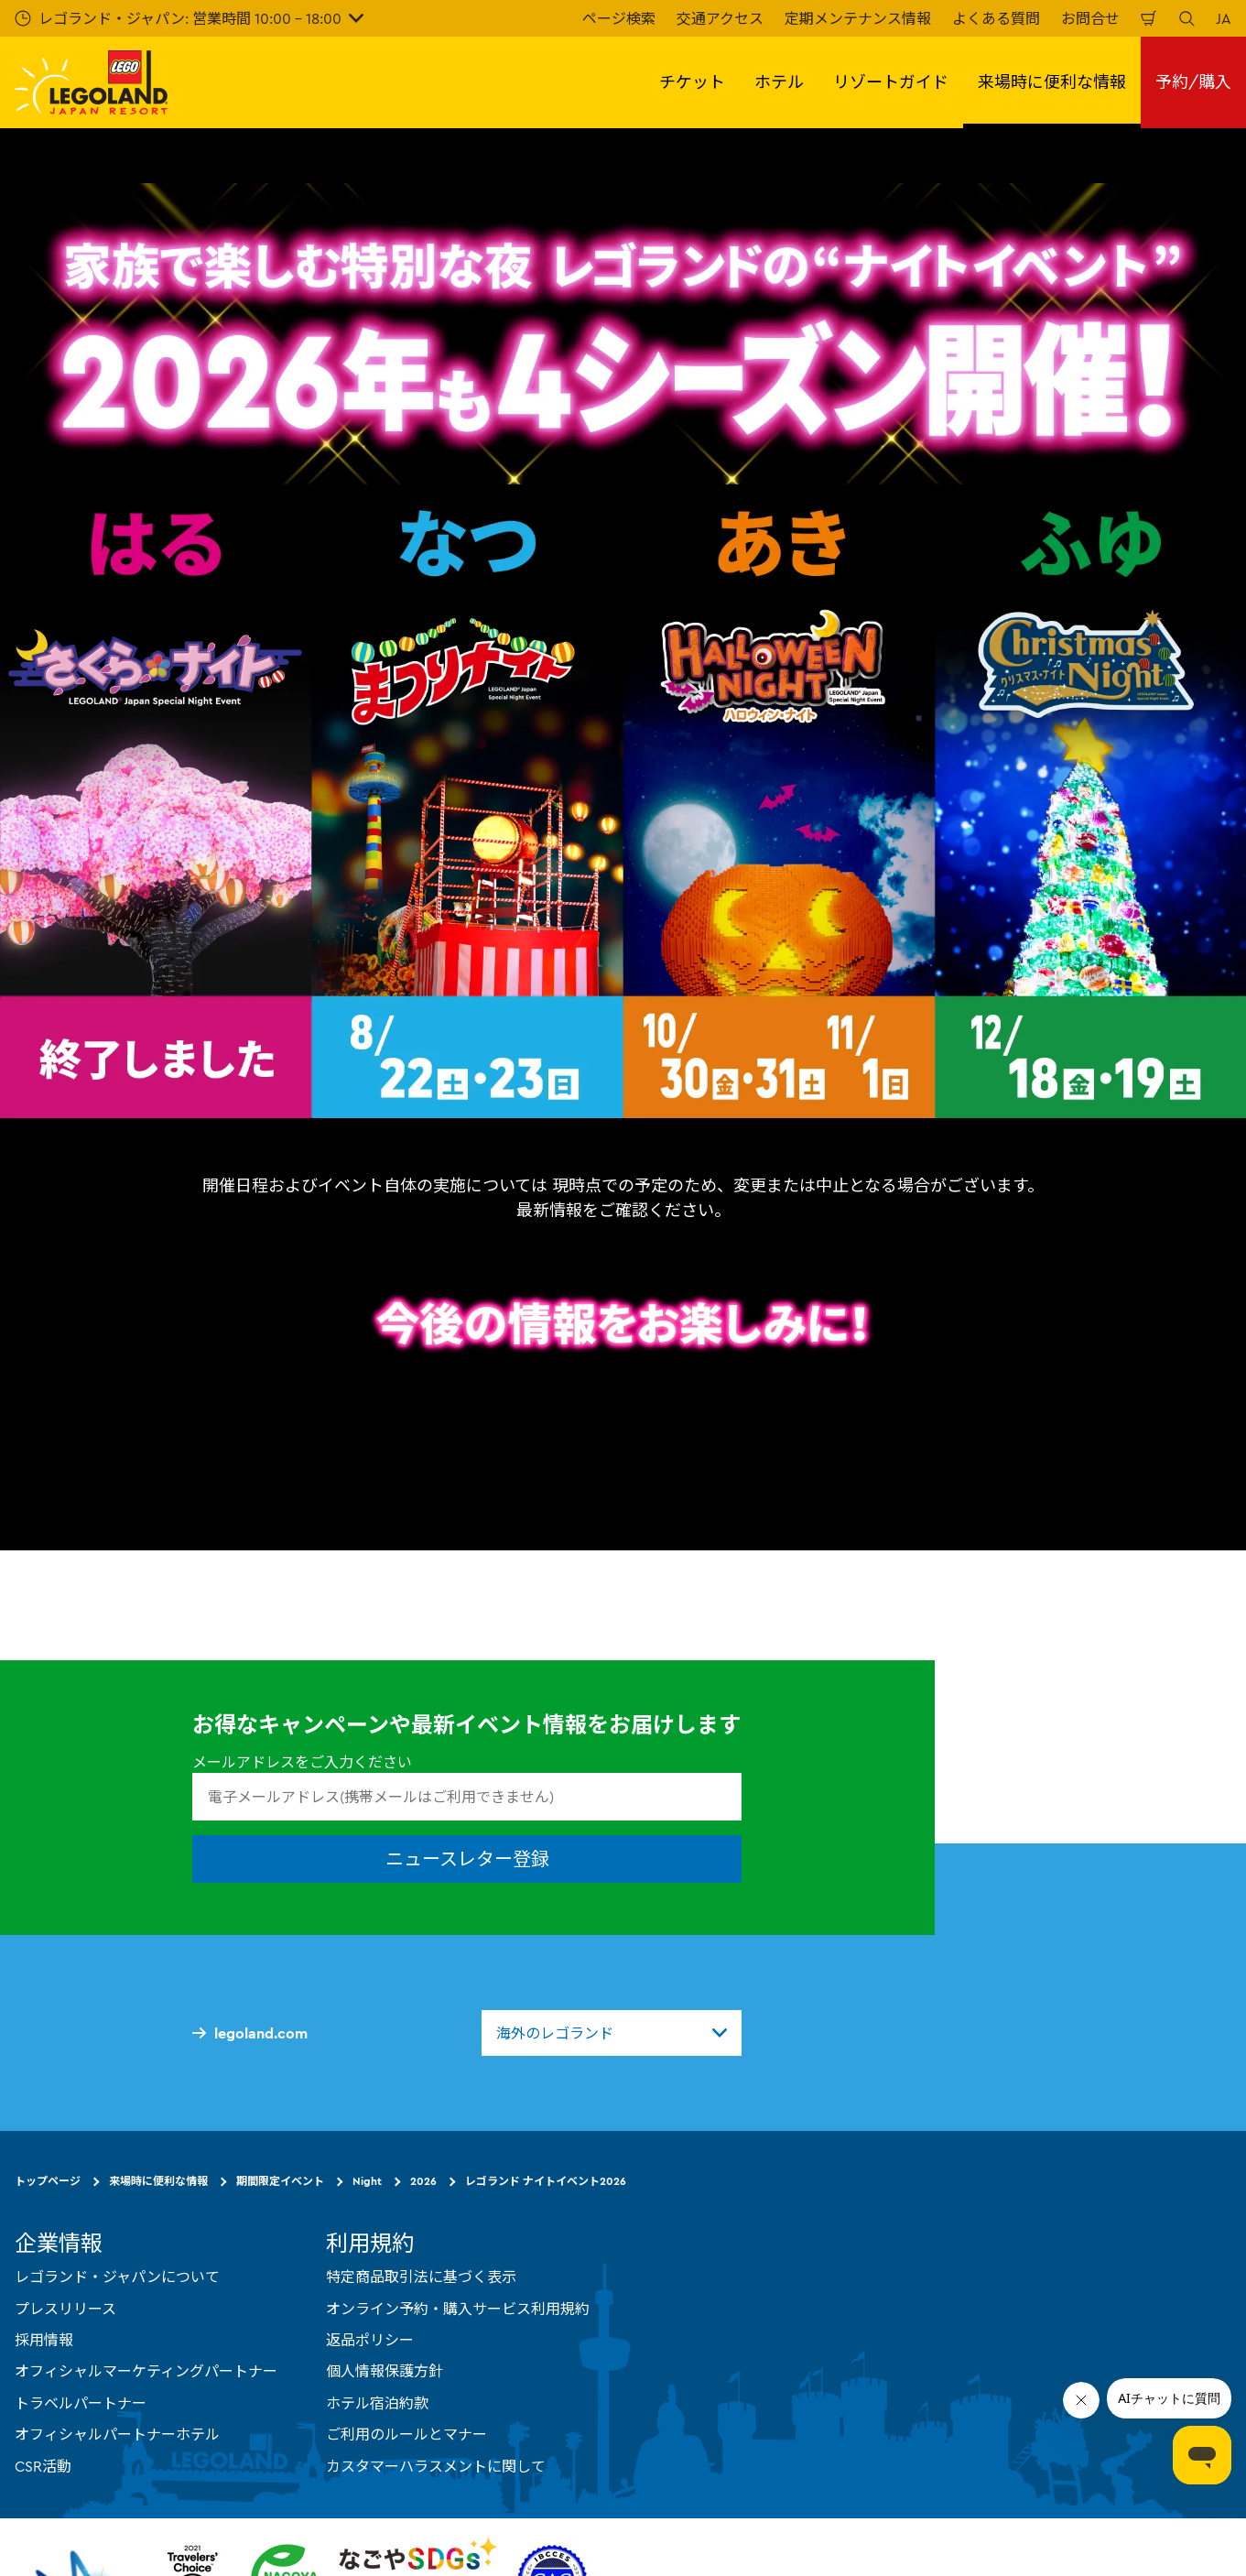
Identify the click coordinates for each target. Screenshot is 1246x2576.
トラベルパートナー (80, 2403)
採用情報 (44, 2340)
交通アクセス (720, 18)
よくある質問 (996, 18)
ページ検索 (619, 18)
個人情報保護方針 (384, 2371)
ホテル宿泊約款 (377, 2403)
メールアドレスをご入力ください (302, 1762)
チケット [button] (692, 81)
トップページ (48, 2181)
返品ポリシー (370, 2340)
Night (367, 2181)
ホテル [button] (779, 81)
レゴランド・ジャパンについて (117, 2276)
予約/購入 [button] (1193, 81)
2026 (423, 2181)
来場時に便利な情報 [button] (1052, 81)
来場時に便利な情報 (158, 2181)
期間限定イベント (280, 2181)
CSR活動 (43, 2465)
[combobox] (612, 2033)
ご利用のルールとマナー (406, 2434)
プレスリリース (65, 2308)
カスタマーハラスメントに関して (436, 2465)
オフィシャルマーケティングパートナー (146, 2371)
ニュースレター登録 (467, 1858)
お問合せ (1090, 18)
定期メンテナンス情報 (858, 18)
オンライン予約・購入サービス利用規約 (458, 2308)
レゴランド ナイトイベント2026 (545, 2181)
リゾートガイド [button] (890, 81)
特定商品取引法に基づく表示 (421, 2276)
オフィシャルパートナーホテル (117, 2434)
